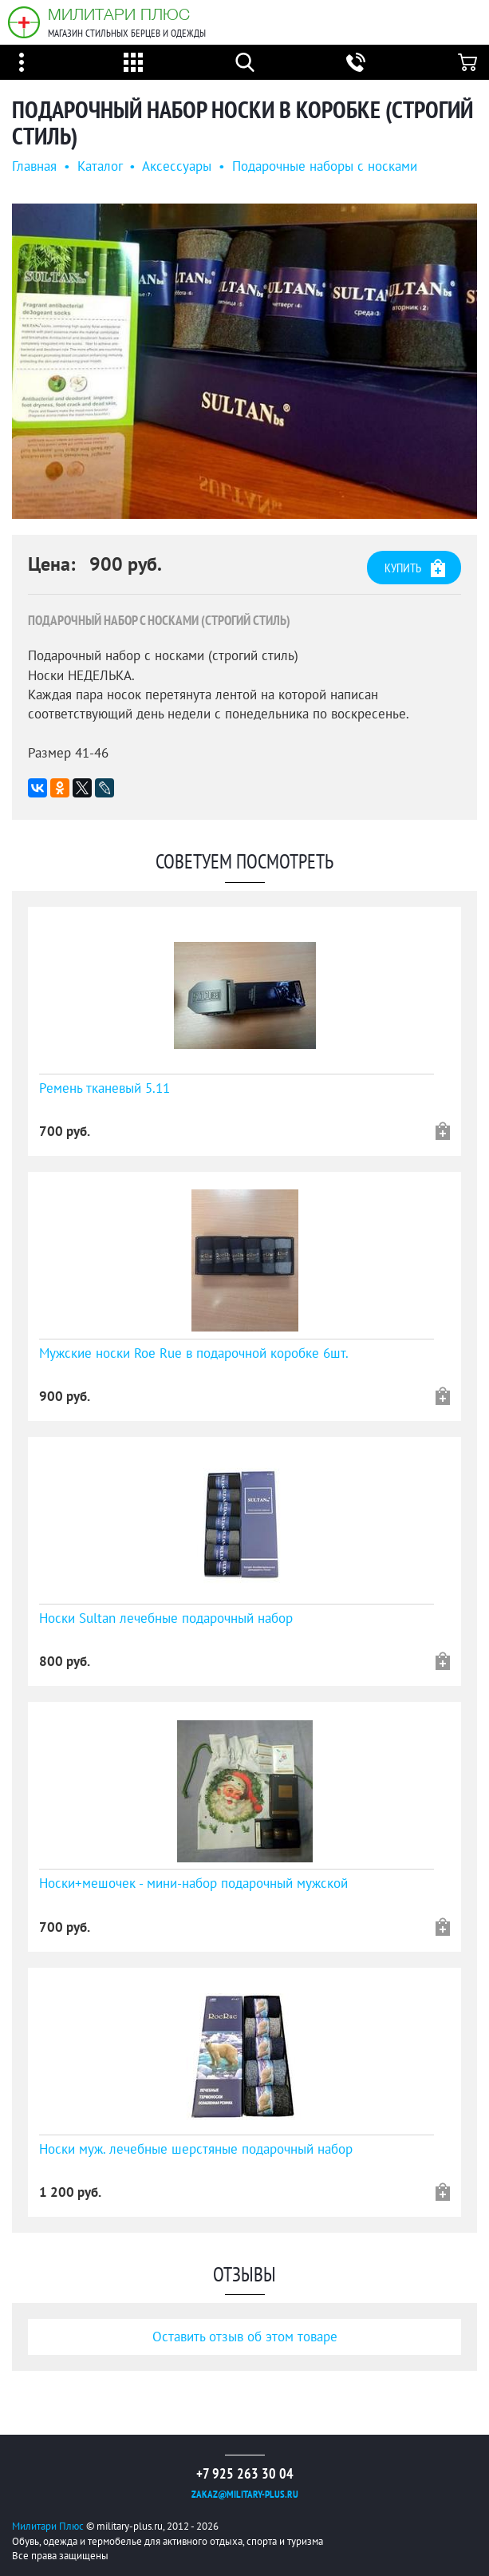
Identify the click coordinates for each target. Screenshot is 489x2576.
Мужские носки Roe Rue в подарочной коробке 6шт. (194, 1353)
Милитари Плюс (119, 14)
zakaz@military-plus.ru (244, 2494)
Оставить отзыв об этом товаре (244, 2336)
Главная (34, 166)
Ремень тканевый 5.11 (104, 1088)
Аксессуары (176, 166)
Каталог (99, 166)
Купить (414, 568)
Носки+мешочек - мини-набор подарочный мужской (193, 1883)
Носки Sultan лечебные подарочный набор (166, 1618)
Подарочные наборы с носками (324, 166)
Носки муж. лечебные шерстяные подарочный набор (196, 2149)
